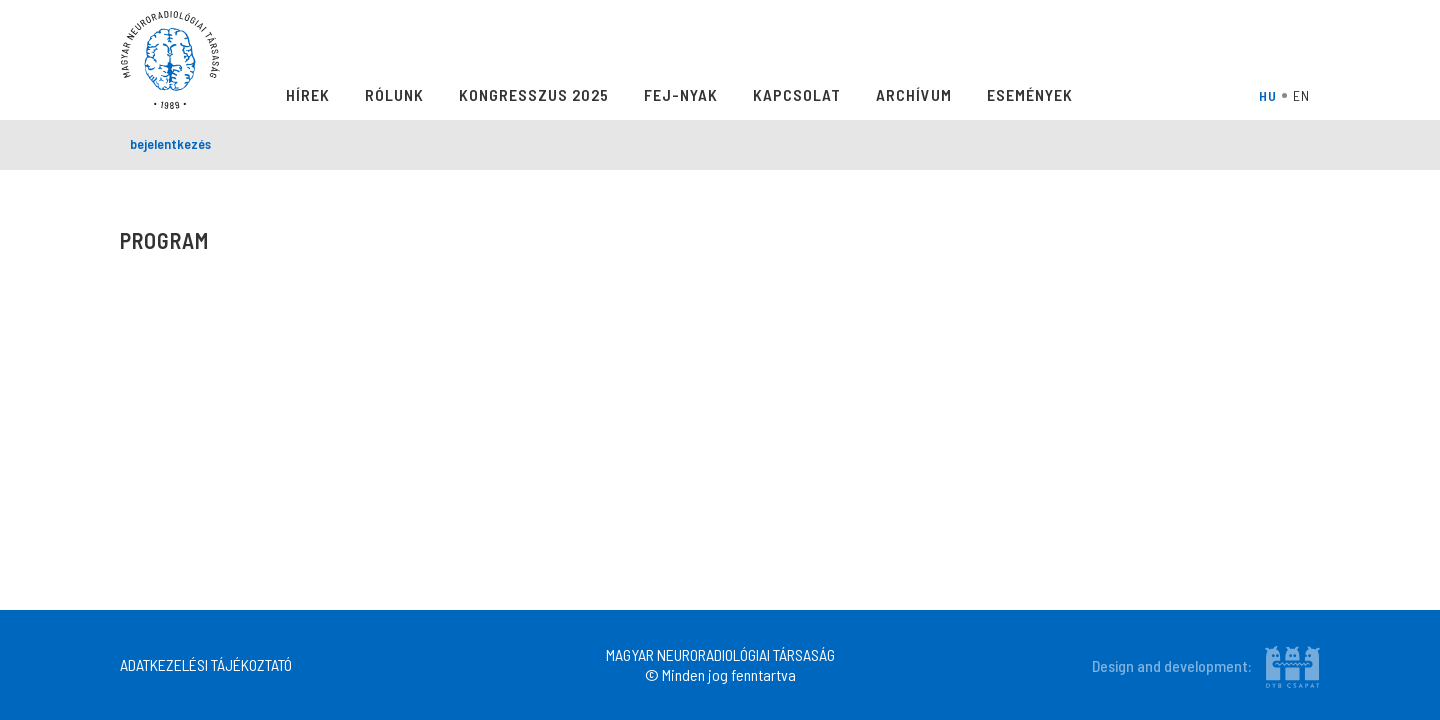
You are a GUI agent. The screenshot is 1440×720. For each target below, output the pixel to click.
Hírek (308, 94)
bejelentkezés (170, 143)
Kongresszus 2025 (534, 94)
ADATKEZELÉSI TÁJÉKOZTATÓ (206, 664)
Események (1030, 94)
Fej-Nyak (681, 94)
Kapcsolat (797, 94)
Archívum (914, 94)
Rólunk (394, 94)
